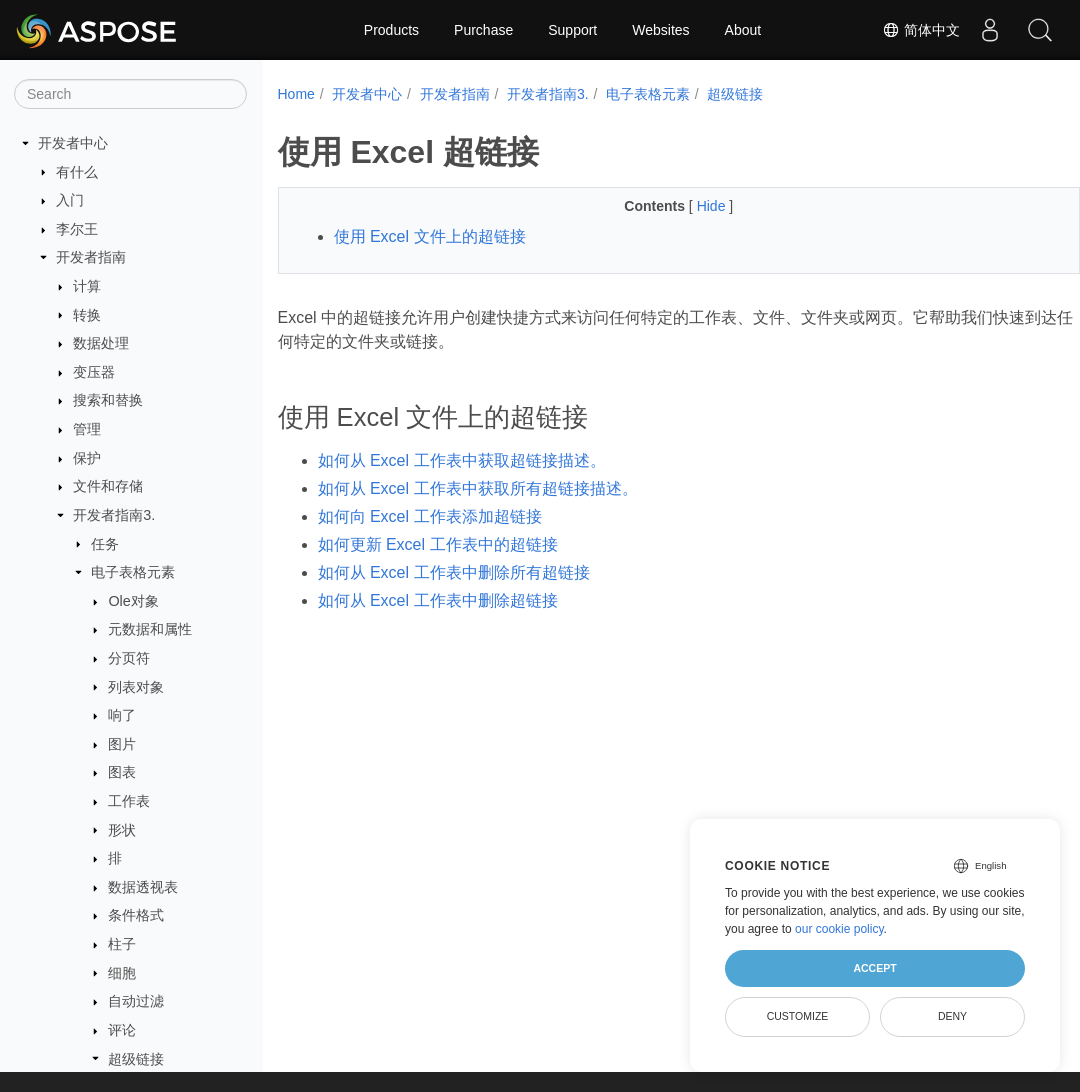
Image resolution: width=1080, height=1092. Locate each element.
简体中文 (921, 30)
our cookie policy (839, 929)
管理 (87, 429)
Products (391, 30)
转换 (87, 315)
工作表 (129, 801)
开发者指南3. (114, 515)
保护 (87, 458)
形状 (122, 830)
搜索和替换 (108, 400)
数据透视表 (143, 887)
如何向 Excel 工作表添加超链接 (430, 516)
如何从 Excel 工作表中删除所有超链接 (454, 572)
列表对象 (136, 687)
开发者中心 (73, 143)
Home (296, 94)
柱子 (122, 944)
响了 (122, 715)
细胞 (122, 973)
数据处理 (101, 343)
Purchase (483, 30)
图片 (122, 744)
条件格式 (136, 915)
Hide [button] (685, 206)
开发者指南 (91, 257)
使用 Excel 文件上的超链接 (430, 236)
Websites (660, 30)
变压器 (94, 372)
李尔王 (77, 229)
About (743, 30)
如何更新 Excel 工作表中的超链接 (438, 544)
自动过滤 (136, 1001)
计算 (87, 286)
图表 (122, 772)
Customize (798, 1016)
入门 (70, 200)
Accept (874, 968)
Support (572, 30)
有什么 (77, 172)
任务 (105, 544)
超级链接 (136, 1059)
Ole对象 (133, 601)
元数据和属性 (150, 629)
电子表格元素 (133, 572)
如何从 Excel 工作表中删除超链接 (438, 600)
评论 (122, 1030)
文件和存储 (108, 486)
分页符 (129, 658)
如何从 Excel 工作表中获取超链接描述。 (462, 460)
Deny (952, 1016)
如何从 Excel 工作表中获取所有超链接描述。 (478, 488)
